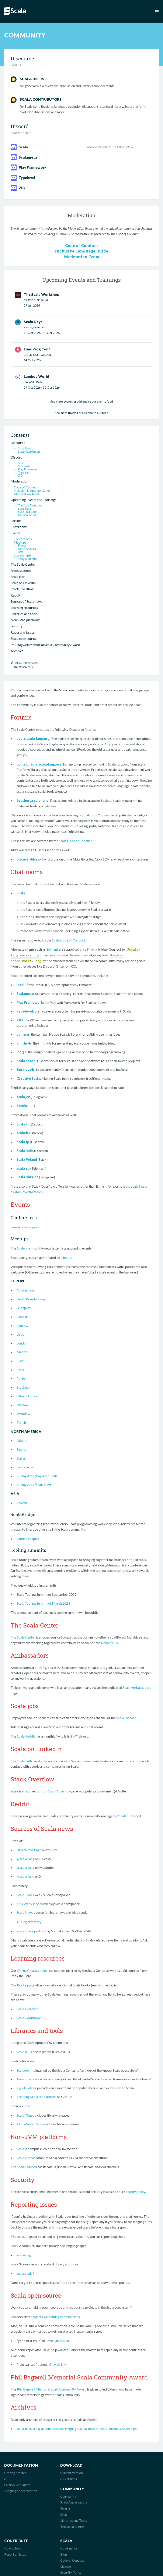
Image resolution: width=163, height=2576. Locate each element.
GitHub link (62, 2324)
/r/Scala (120, 1799)
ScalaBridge (22, 539)
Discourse (18, 426)
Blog (60, 2514)
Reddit (15, 579)
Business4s (26, 1053)
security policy (134, 2175)
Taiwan (22, 1486)
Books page (25, 1969)
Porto (21, 1362)
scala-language (67, 2412)
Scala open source (24, 622)
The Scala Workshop (30, 489)
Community (118, 2456)
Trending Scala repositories (36, 2080)
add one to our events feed (95, 385)
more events (64, 385)
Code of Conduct (26, 471)
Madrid (22, 1335)
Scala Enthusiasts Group (34, 1744)
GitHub (115, 2508)
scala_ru (23, 1152)
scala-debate (88, 2412)
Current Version (68, 2456)
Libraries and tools (24, 597)
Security (16, 610)
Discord (16, 441)
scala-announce (43, 2412)
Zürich (21, 1406)
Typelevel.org (27, 2071)
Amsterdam (25, 1274)
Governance (65, 2508)
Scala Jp (23, 1125)
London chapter (28, 1522)
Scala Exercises (28, 1992)
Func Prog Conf (27, 495)
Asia (20, 535)
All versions (65, 2462)
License (62, 2526)
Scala (21, 877)
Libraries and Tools (123, 2481)
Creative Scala (28, 1062)
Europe (22, 529)
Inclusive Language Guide (32, 474)
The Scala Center (23, 1621)
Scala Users (32, 79)
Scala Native (26, 2141)
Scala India (25, 1134)
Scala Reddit (26, 1720)
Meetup (66, 1241)
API (7, 2462)
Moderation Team (26, 478)
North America (27, 532)
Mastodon (117, 2514)
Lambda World (27, 498)
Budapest (24, 1291)
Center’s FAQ (111, 1626)
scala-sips (129, 2412)
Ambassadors (21, 554)
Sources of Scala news (26, 585)
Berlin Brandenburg (31, 1282)
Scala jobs (18, 560)
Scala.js (22, 2132)
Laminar (23, 1018)
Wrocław (23, 1397)
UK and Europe (27, 1380)
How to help (12, 2508)
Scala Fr (23, 1108)
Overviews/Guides (17, 2468)
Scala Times (25, 1878)
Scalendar (24, 1232)
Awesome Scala (28, 2063)
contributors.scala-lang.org (39, 748)
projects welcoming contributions (55, 2300)
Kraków (22, 1309)
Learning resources (24, 591)
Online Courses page (32, 1954)
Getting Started (15, 2456)
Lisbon (21, 1318)
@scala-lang (25, 1842)
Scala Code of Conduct (75, 824)
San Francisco (27, 1451)
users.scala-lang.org (33, 722)
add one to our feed (95, 396)
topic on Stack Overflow (53, 1775)
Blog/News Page (29, 1833)
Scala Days (24, 492)
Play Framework (30, 986)
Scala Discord (126, 1701)
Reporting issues (23, 616)
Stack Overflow (22, 572)
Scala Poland (27, 1143)
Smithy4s (24, 1027)
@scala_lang (25, 1851)
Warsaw (22, 1388)
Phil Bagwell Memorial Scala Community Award (51, 2373)
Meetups (20, 526)
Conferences (23, 522)
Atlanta (22, 1424)
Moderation (19, 465)
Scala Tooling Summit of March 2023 (43, 1587)
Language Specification (20, 2474)
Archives (17, 634)
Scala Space (26, 1044)
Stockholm (24, 1371)
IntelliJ (22, 968)
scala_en (23, 1080)
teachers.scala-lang (33, 784)
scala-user (24, 2412)
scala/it (23, 1116)
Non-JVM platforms (26, 603)
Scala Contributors (41, 99)
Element (52, 933)
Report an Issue (15, 2514)
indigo (22, 1035)
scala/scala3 (25, 2257)
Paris (20, 1353)
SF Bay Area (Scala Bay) (34, 1468)
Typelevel (25, 995)
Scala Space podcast (31, 1914)
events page (30, 1211)
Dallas (21, 1442)
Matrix (92, 933)
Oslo (20, 1344)
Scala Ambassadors (137, 1671)
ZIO (20, 1003)
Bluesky (115, 2520)
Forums (16, 504)
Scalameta (25, 977)
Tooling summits (25, 542)
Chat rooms (19, 510)
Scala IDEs (24, 2035)
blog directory (30, 1905)
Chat (113, 2474)
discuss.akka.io (29, 843)
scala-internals (110, 2412)
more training (69, 396)
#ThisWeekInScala (30, 2108)
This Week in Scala (30, 1887)
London (22, 1327)
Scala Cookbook (29, 2001)
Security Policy (67, 2532)
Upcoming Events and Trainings (33, 483)
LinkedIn (116, 2539)
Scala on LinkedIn (23, 566)
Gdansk (22, 1300)
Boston (22, 1433)
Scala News (25, 1896)
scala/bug (24, 2238)
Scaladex (23, 2054)
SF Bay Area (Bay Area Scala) (38, 1459)
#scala (22, 1089)
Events (15, 517)
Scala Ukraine (27, 1161)
